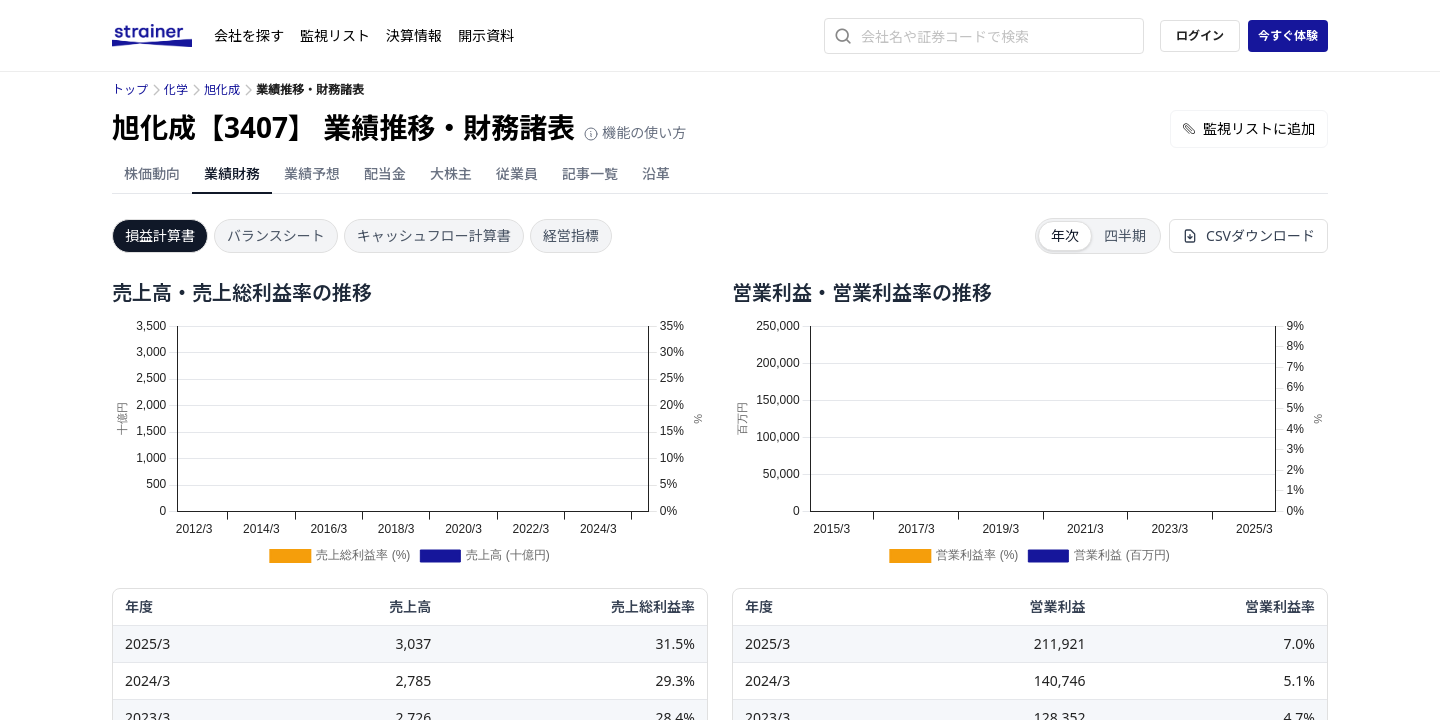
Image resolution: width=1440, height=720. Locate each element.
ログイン (1200, 35)
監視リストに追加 (1249, 128)
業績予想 (312, 173)
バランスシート (276, 235)
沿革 (656, 173)
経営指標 (571, 235)
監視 (335, 35)
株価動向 (152, 173)
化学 (176, 89)
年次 (1065, 235)
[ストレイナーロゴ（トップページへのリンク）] (163, 36)
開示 (486, 35)
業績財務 (232, 173)
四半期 (1125, 235)
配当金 (385, 173)
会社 (249, 35)
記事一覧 (590, 173)
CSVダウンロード (1248, 235)
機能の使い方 (635, 132)
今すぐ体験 (1288, 35)
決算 (414, 35)
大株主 (451, 173)
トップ (130, 89)
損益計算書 (160, 235)
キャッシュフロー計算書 (434, 235)
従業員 (517, 173)
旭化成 (222, 89)
